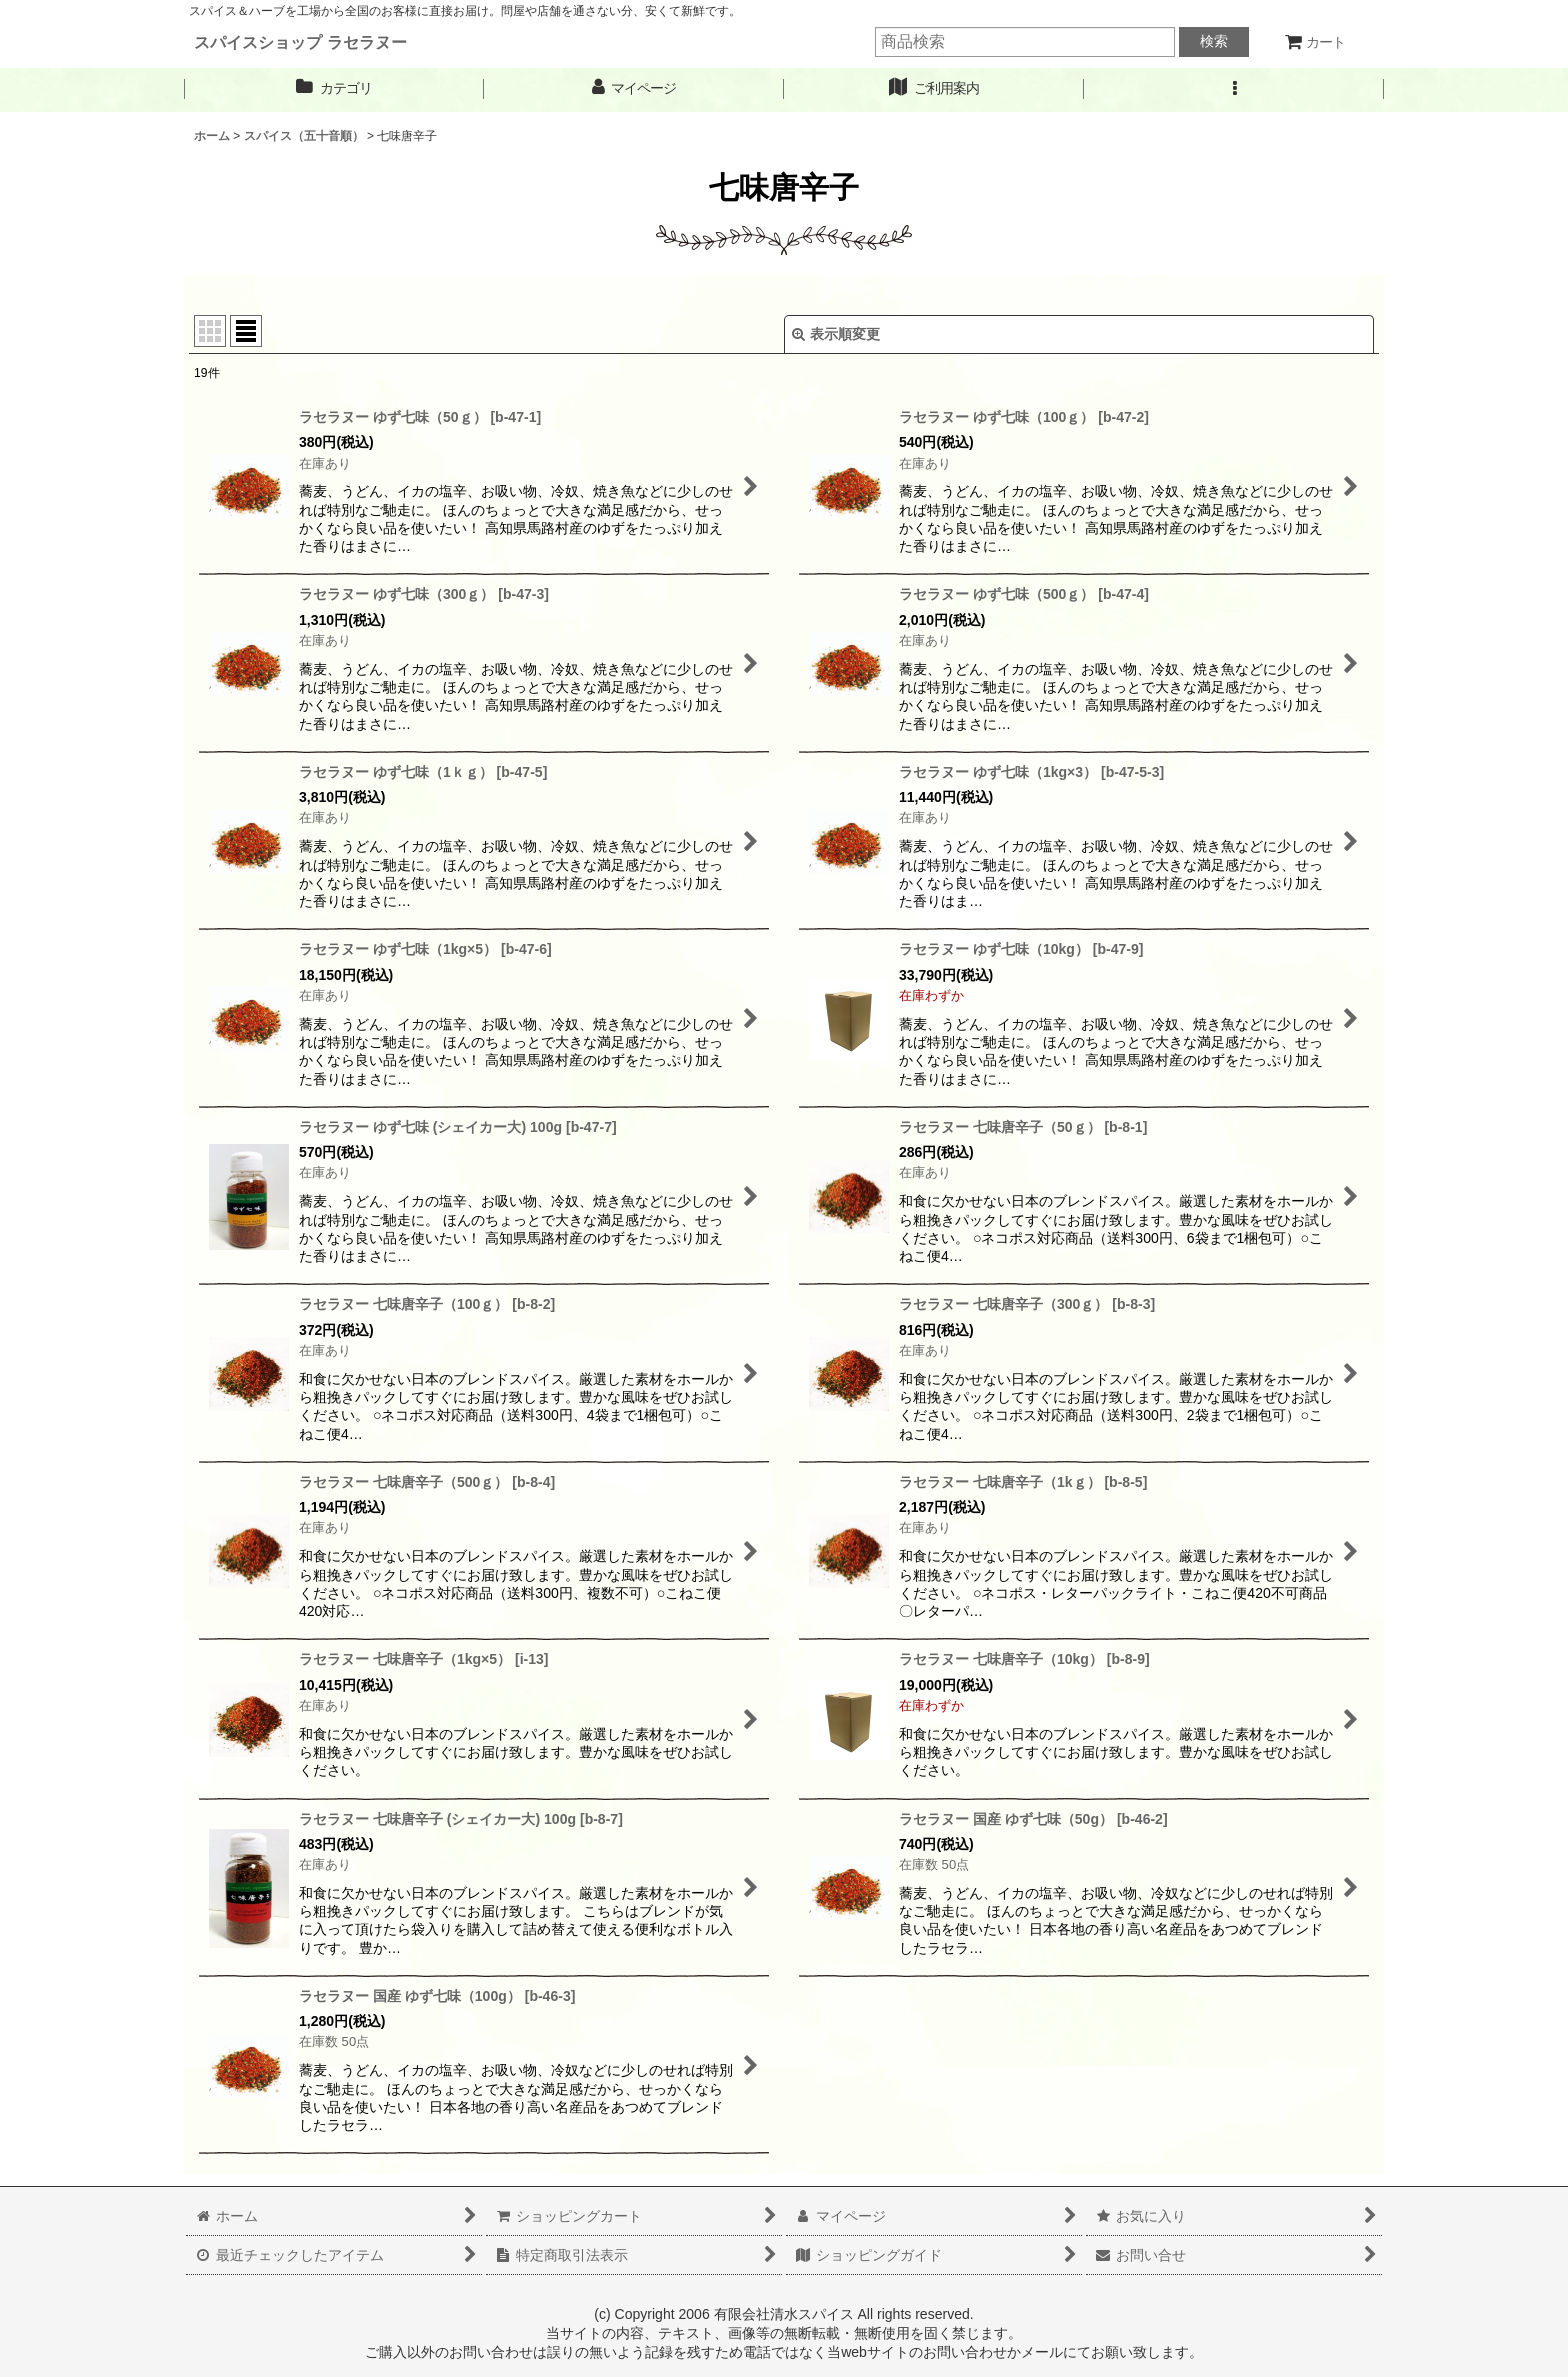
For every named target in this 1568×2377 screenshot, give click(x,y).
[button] (1234, 88)
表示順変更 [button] (836, 334)
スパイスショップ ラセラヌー (300, 42)
